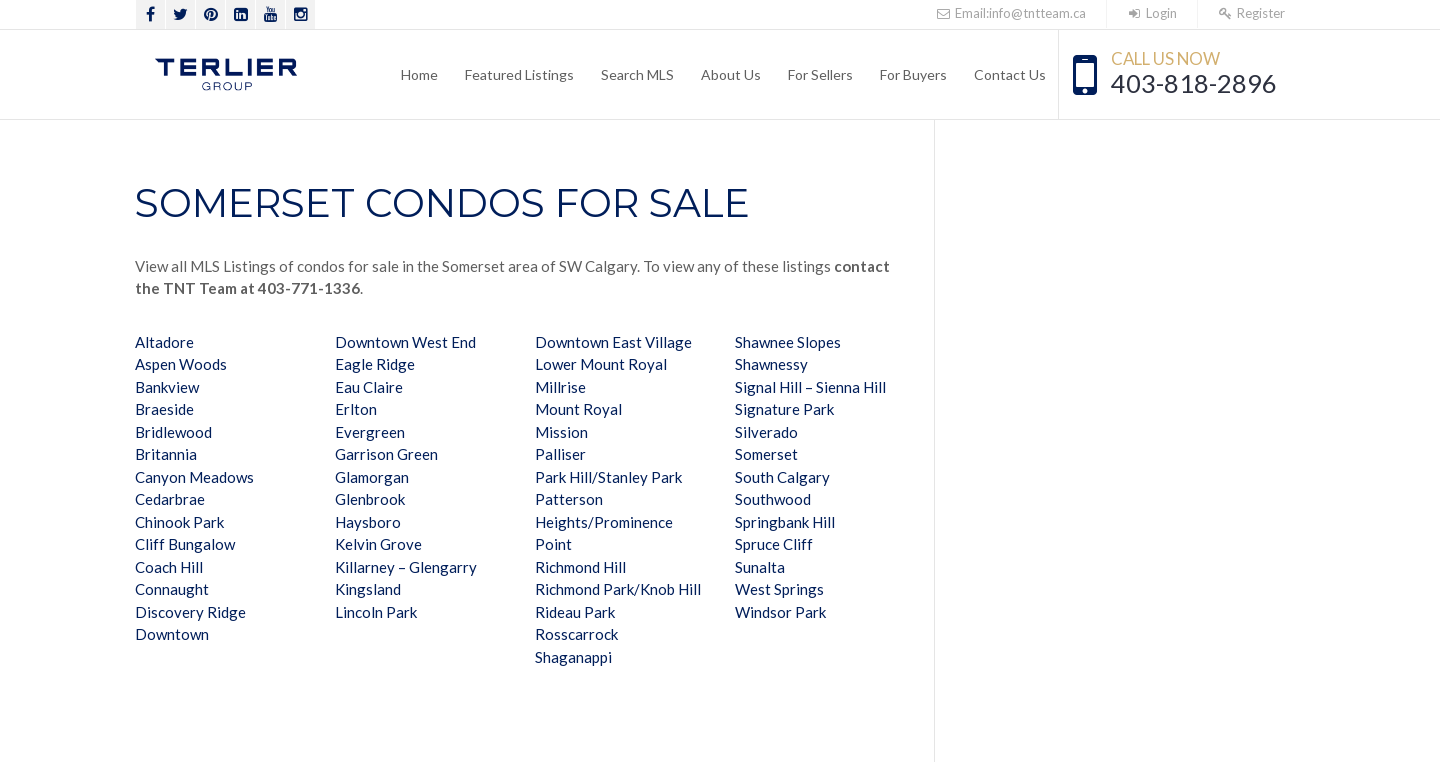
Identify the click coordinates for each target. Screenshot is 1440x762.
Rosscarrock (576, 634)
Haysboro (368, 522)
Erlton (356, 409)
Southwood (773, 499)
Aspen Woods (181, 364)
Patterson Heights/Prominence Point (604, 521)
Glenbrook (370, 499)
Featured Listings (519, 74)
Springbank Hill (785, 522)
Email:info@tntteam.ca (1010, 13)
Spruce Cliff (774, 544)
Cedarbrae (170, 499)
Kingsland (368, 589)
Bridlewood (173, 432)
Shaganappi (573, 657)
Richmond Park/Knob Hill (618, 589)
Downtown (172, 634)
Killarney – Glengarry (406, 567)
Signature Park (784, 409)
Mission (561, 432)
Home (419, 74)
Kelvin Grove (378, 544)
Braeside (164, 409)
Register (1251, 13)
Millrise (560, 387)
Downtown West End (405, 342)
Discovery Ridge (190, 612)
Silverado (766, 432)
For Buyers (913, 74)
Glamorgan (372, 477)
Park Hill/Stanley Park (608, 477)
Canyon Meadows (194, 477)
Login (1152, 13)
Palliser (560, 454)
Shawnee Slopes (788, 342)
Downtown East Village (613, 342)
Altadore (164, 342)
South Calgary (782, 477)
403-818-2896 (1194, 83)
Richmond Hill (580, 567)
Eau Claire (369, 387)
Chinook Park (179, 522)
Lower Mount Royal (601, 364)
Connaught (172, 589)
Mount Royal (578, 409)
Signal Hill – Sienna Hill (810, 387)
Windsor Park (780, 612)
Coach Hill (169, 567)
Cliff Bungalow (185, 544)
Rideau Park (575, 612)
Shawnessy (771, 364)
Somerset (766, 454)
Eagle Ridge (375, 364)
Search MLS (637, 74)
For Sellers (820, 74)
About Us (731, 74)
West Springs (779, 589)
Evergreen (370, 432)
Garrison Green (386, 454)
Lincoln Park (376, 612)
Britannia (166, 454)
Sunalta (760, 567)
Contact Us (1010, 74)
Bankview (167, 387)
